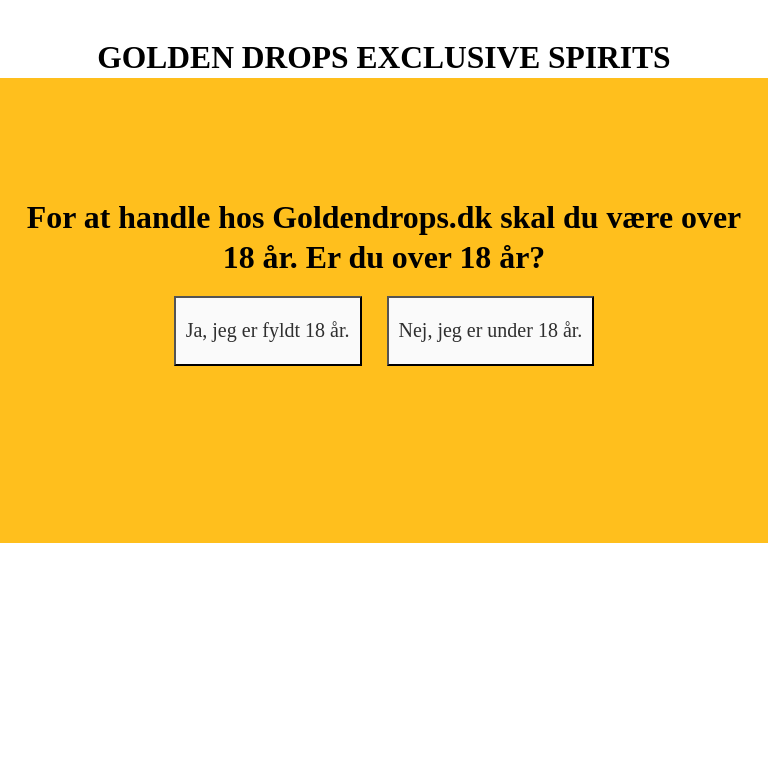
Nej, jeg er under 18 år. (491, 330)
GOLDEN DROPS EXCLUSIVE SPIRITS (383, 57)
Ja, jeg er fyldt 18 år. (268, 330)
